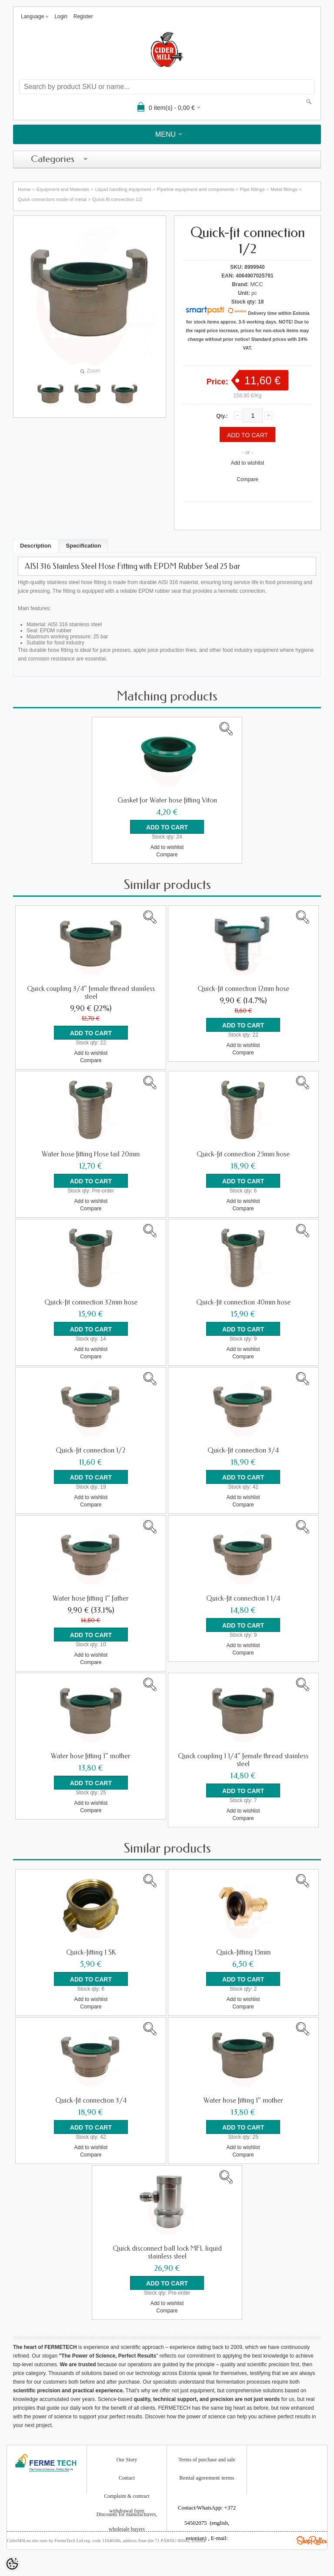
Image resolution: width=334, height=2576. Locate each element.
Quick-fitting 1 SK (91, 1952)
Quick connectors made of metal (52, 199)
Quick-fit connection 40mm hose (243, 1302)
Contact (127, 2478)
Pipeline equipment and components (195, 189)
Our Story (127, 2460)
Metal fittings (284, 189)
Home (24, 189)
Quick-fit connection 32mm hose (90, 1302)
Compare (247, 479)
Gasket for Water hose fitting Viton (167, 800)
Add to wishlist (247, 463)
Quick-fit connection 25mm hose (243, 1154)
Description (35, 545)
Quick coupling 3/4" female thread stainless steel (91, 993)
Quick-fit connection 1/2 (117, 199)
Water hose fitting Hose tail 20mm (91, 1154)
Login (60, 16)
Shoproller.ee (312, 2540)
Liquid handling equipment (123, 189)
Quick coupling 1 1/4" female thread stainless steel (243, 1760)
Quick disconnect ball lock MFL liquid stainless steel (167, 2252)
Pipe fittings (252, 189)
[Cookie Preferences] (12, 2564)
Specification (83, 545)
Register (83, 16)
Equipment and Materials (63, 189)
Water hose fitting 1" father (91, 1598)
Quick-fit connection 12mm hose (243, 989)
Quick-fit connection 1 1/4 (243, 1598)
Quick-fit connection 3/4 (243, 1450)
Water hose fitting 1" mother (90, 1756)
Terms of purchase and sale (206, 2460)
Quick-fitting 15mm (243, 1952)
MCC (256, 284)
